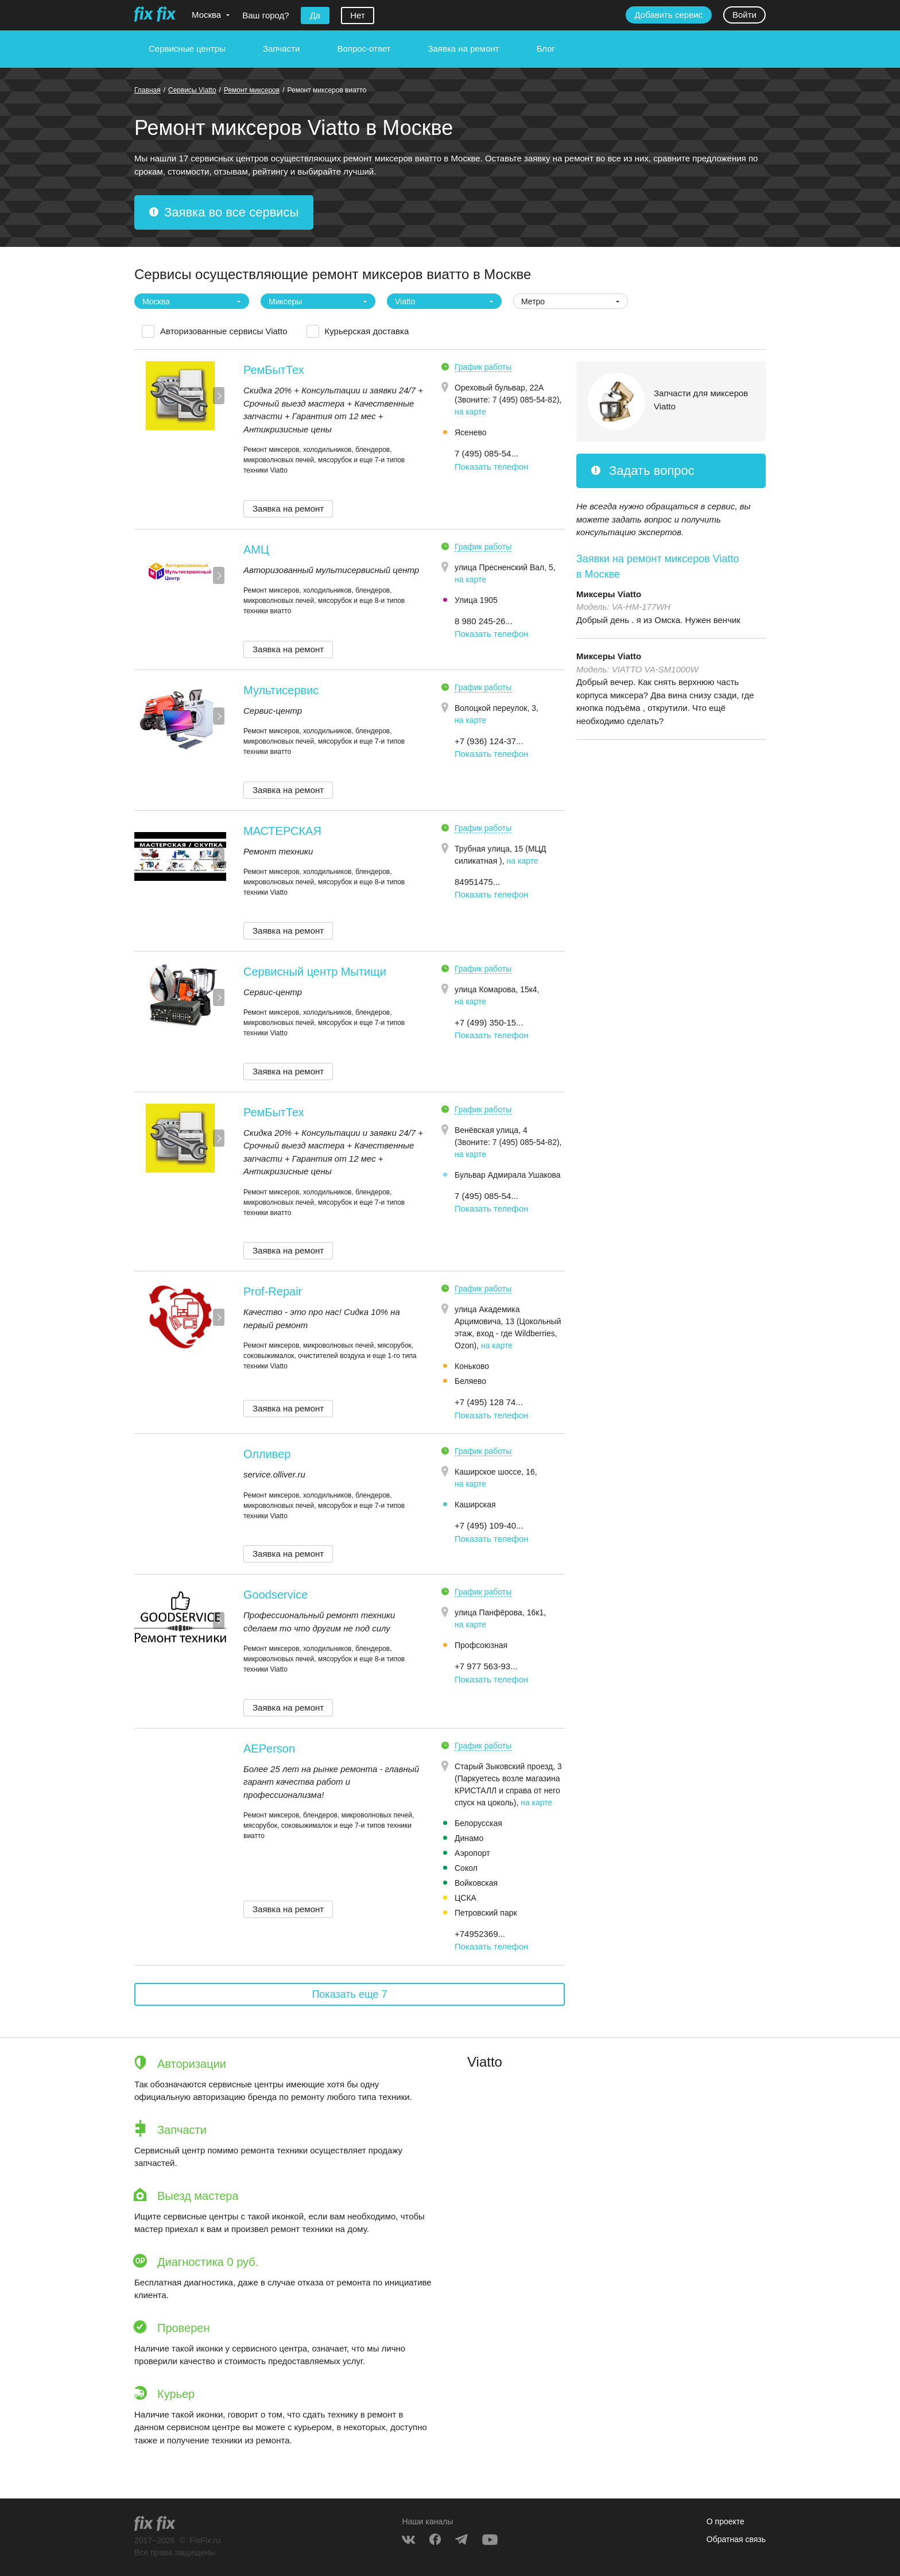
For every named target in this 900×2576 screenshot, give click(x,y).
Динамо (469, 1838)
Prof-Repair (272, 1291)
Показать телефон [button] (492, 466)
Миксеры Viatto (608, 594)
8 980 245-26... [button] (484, 621)
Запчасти (281, 48)
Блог (546, 48)
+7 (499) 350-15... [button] (489, 1022)
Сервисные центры (187, 48)
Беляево (470, 1381)
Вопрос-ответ (363, 48)
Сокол (466, 1868)
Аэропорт (472, 1853)
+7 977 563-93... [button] (486, 1666)
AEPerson (269, 1748)
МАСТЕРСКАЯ (282, 831)
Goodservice (275, 1594)
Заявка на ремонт (463, 48)
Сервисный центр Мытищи (314, 971)
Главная (147, 90)
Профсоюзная (481, 1645)
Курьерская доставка (367, 331)
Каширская (475, 1504)
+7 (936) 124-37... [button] (489, 741)
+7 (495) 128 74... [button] (489, 1402)
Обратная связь (736, 2539)
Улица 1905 (476, 600)
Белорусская (478, 1823)
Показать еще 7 (349, 1994)
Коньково (472, 1366)
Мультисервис (281, 690)
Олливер (267, 1454)
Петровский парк (486, 1912)
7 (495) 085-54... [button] (486, 453)
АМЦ (256, 549)
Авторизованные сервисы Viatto (224, 331)
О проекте (725, 2521)
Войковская (476, 1882)
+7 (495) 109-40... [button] (489, 1525)
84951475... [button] (477, 882)
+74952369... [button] (480, 1934)
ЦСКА (465, 1897)
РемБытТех (273, 369)
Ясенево (470, 432)
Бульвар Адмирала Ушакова (508, 1174)
